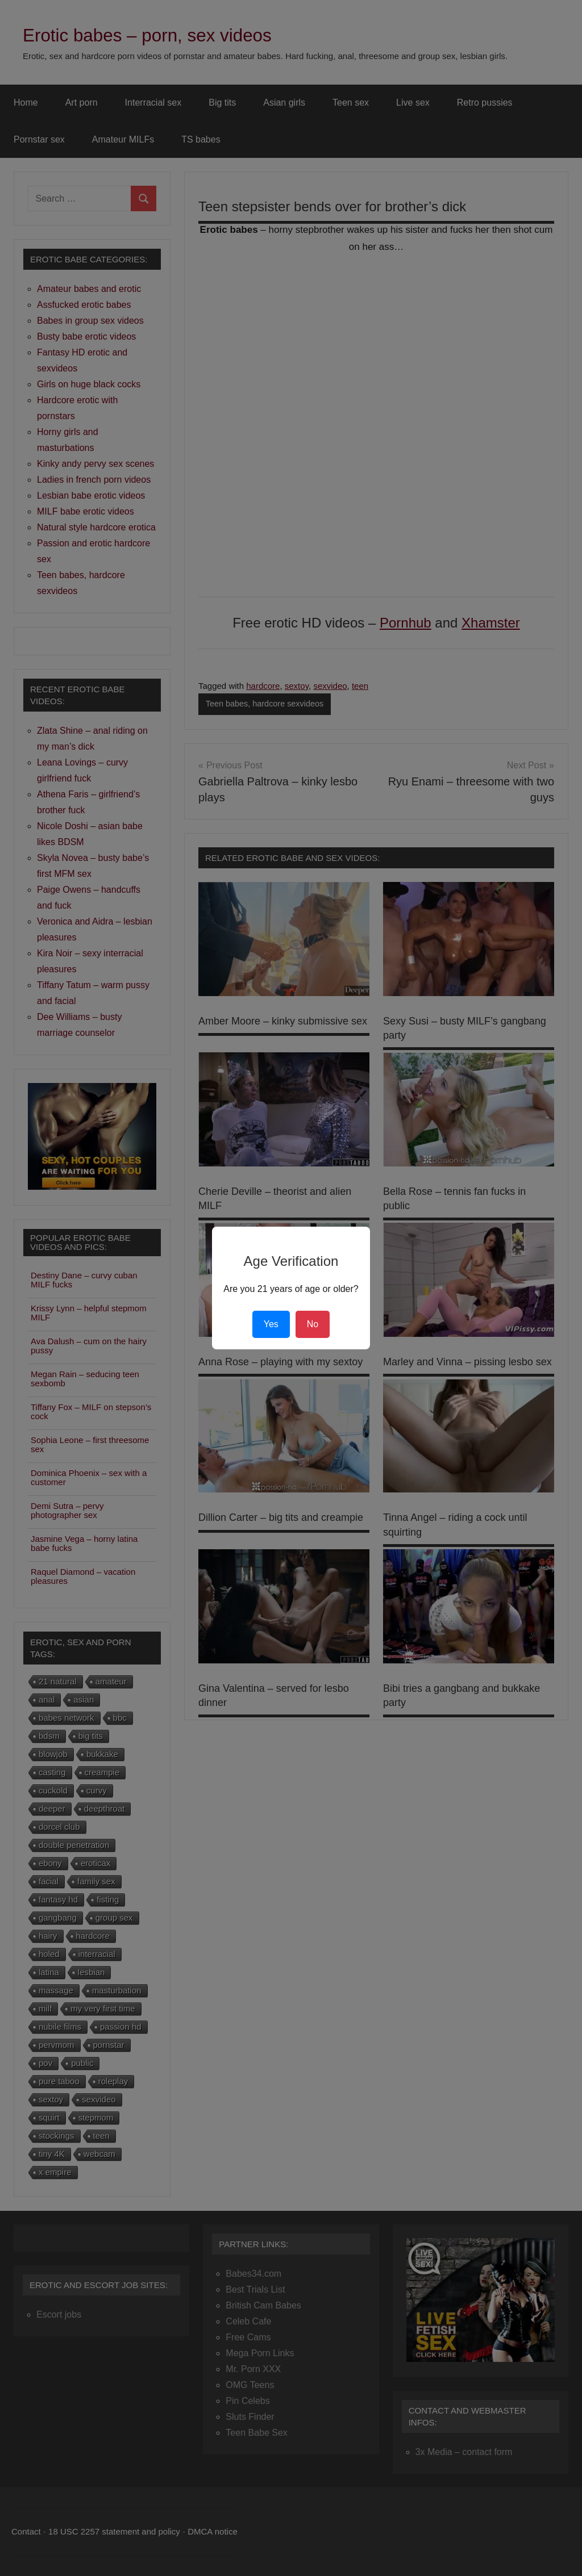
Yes (271, 1324)
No (312, 1324)
